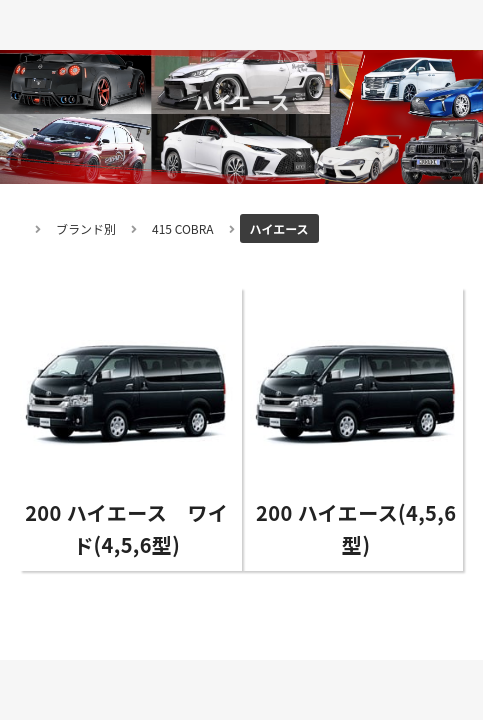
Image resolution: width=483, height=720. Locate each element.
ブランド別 (86, 228)
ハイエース (279, 228)
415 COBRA (183, 228)
